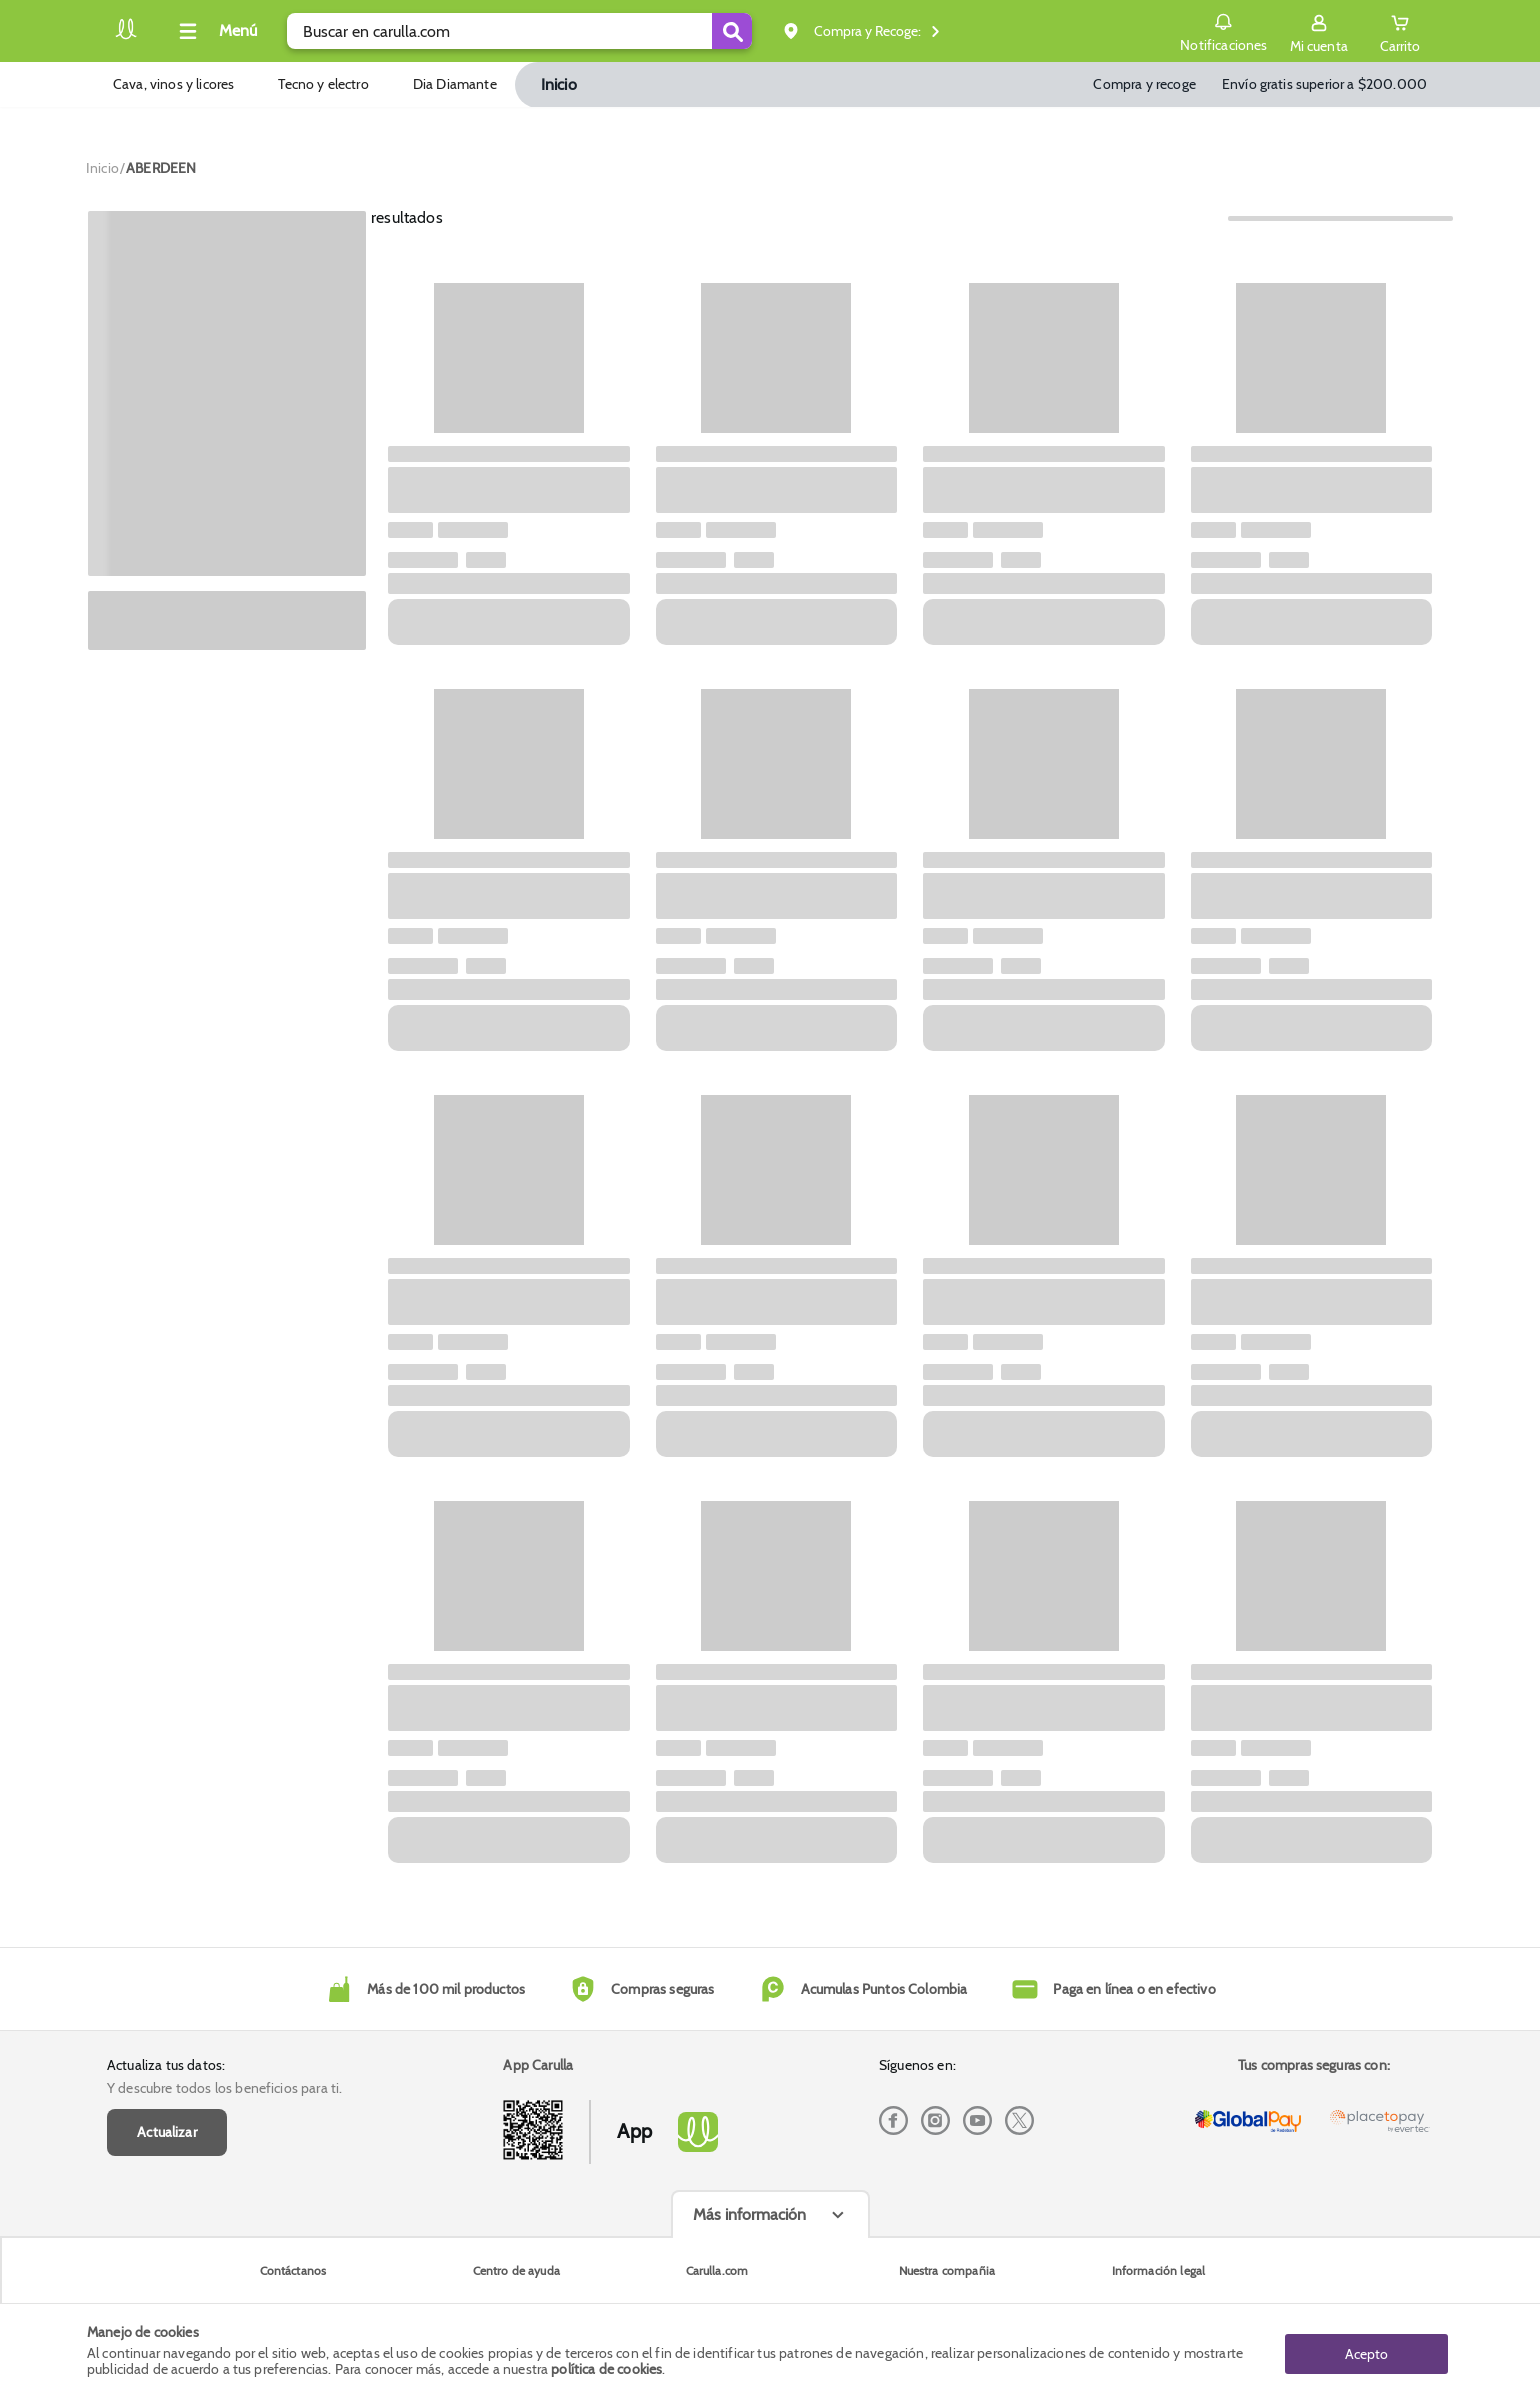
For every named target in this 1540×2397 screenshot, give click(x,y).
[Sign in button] (1317, 31)
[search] (519, 31)
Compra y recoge (1144, 84)
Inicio (559, 84)
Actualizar (167, 2132)
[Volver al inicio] (126, 36)
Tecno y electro (323, 84)
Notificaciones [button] (1221, 30)
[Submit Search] (732, 31)
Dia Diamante (455, 84)
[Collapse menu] (215, 31)
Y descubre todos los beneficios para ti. (224, 2088)
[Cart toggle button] (1399, 31)
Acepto (1366, 2350)
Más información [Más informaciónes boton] (749, 2214)
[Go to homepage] (102, 168)
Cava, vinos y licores (173, 84)
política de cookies (606, 2369)
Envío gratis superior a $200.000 (1324, 84)
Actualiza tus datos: (166, 2065)
